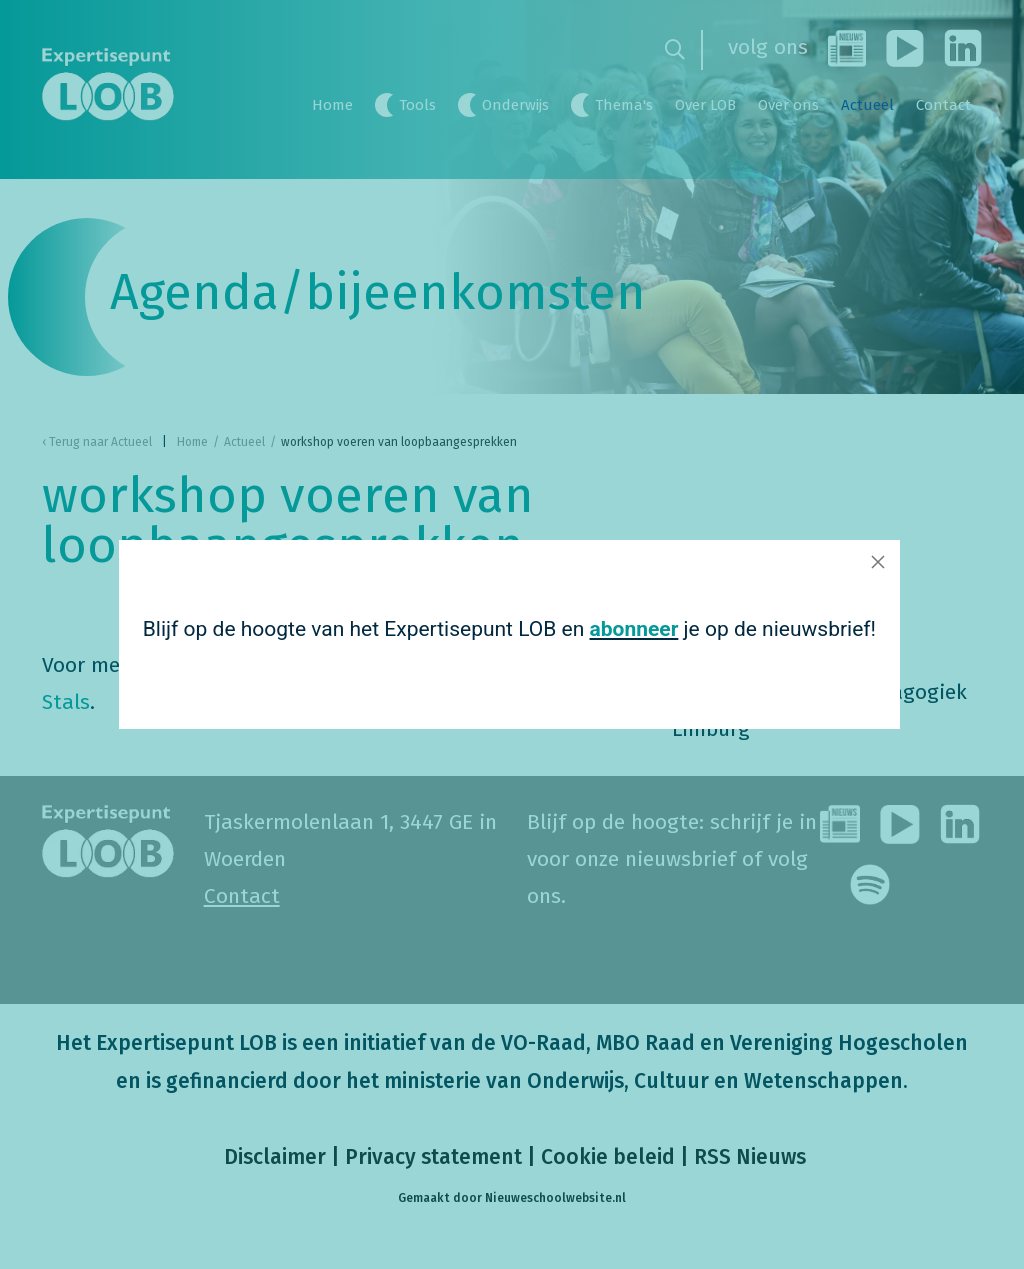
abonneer (634, 629)
